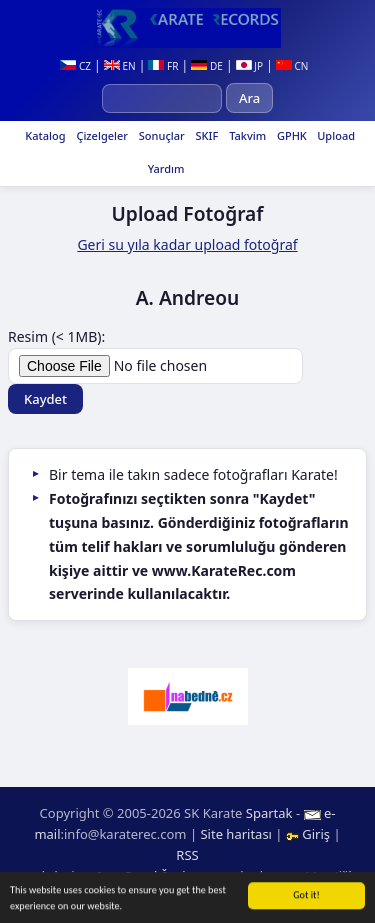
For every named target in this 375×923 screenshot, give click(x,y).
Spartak (269, 813)
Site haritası (236, 834)
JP (249, 66)
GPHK (290, 135)
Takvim (246, 135)
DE (206, 66)
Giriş (310, 834)
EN (120, 66)
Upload (336, 135)
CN (292, 66)
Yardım (165, 168)
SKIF (206, 135)
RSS (187, 855)
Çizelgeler (101, 135)
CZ (75, 66)
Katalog (43, 135)
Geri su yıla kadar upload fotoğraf (187, 244)
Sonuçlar (160, 135)
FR (163, 66)
